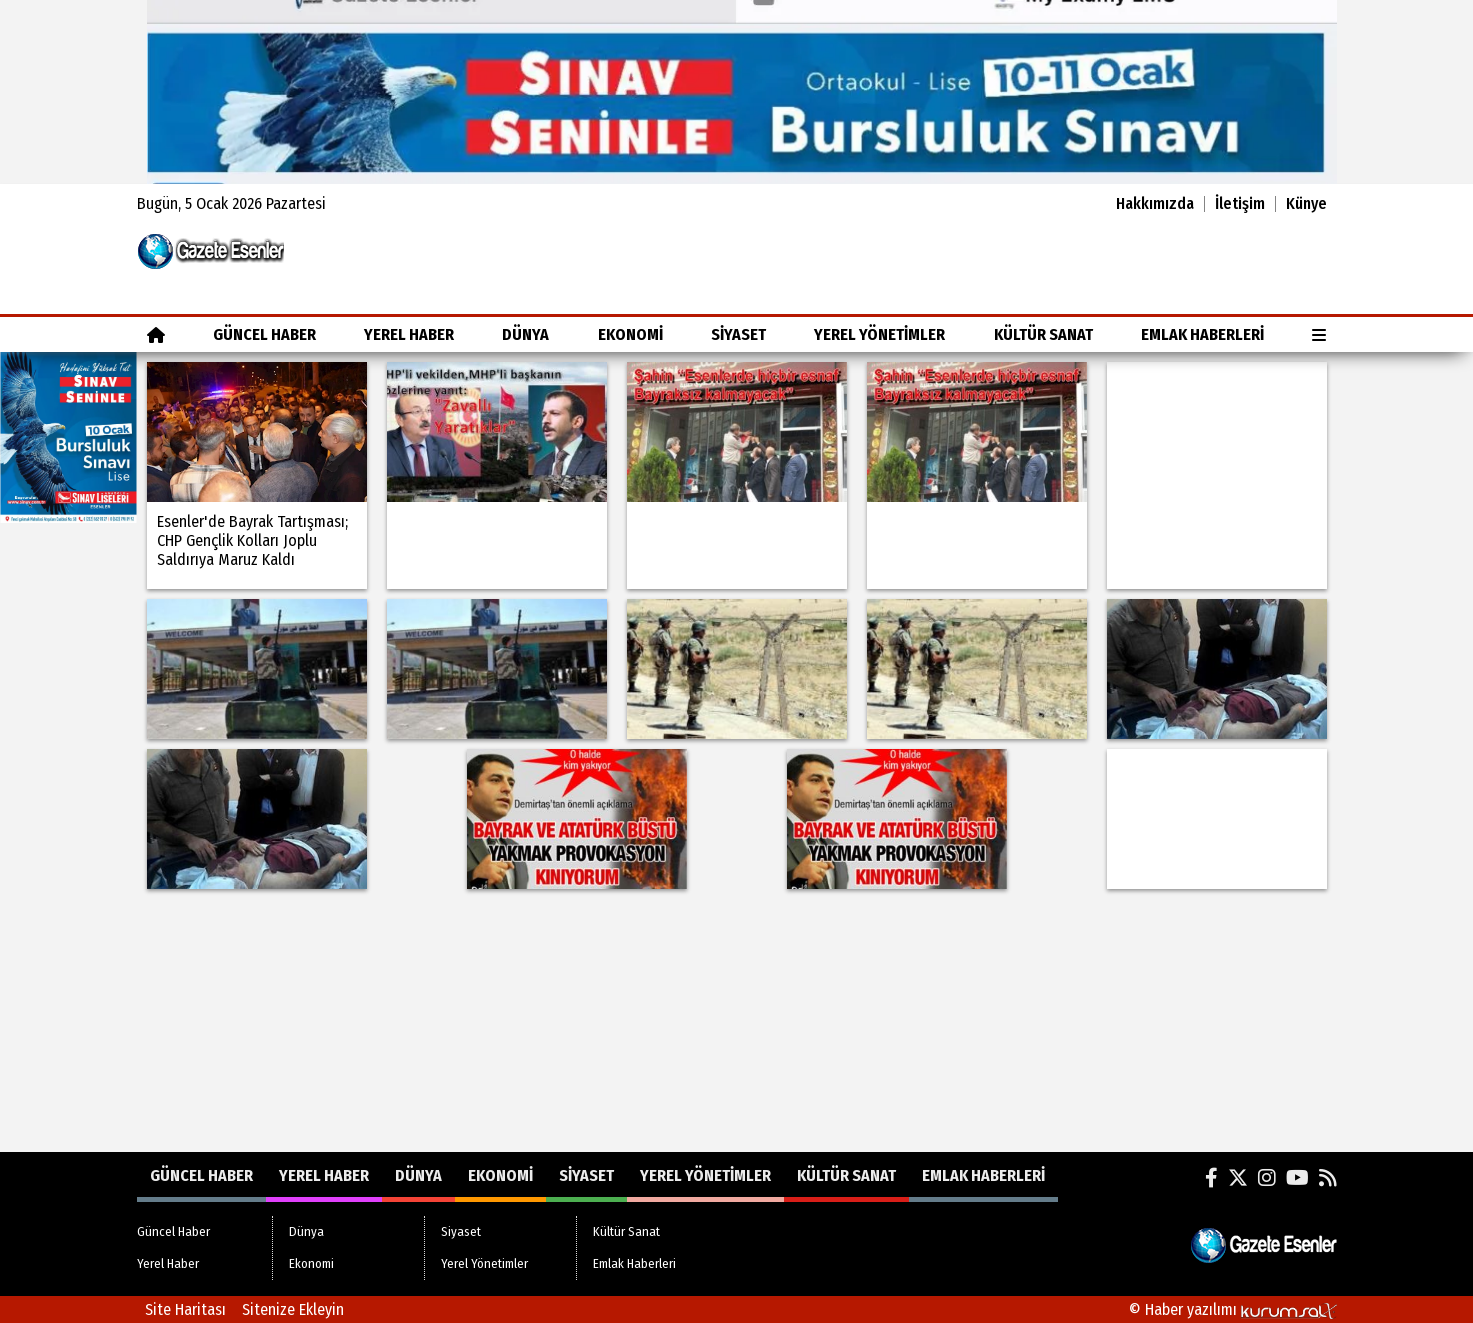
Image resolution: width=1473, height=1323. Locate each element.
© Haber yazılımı (1233, 1309)
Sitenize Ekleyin (293, 1309)
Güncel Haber (264, 334)
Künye (1306, 204)
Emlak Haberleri (1202, 334)
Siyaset (738, 334)
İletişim (1240, 204)
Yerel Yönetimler (879, 334)
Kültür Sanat (1043, 334)
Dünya (525, 334)
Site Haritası (185, 1309)
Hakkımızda (1155, 204)
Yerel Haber (409, 334)
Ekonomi (630, 334)
